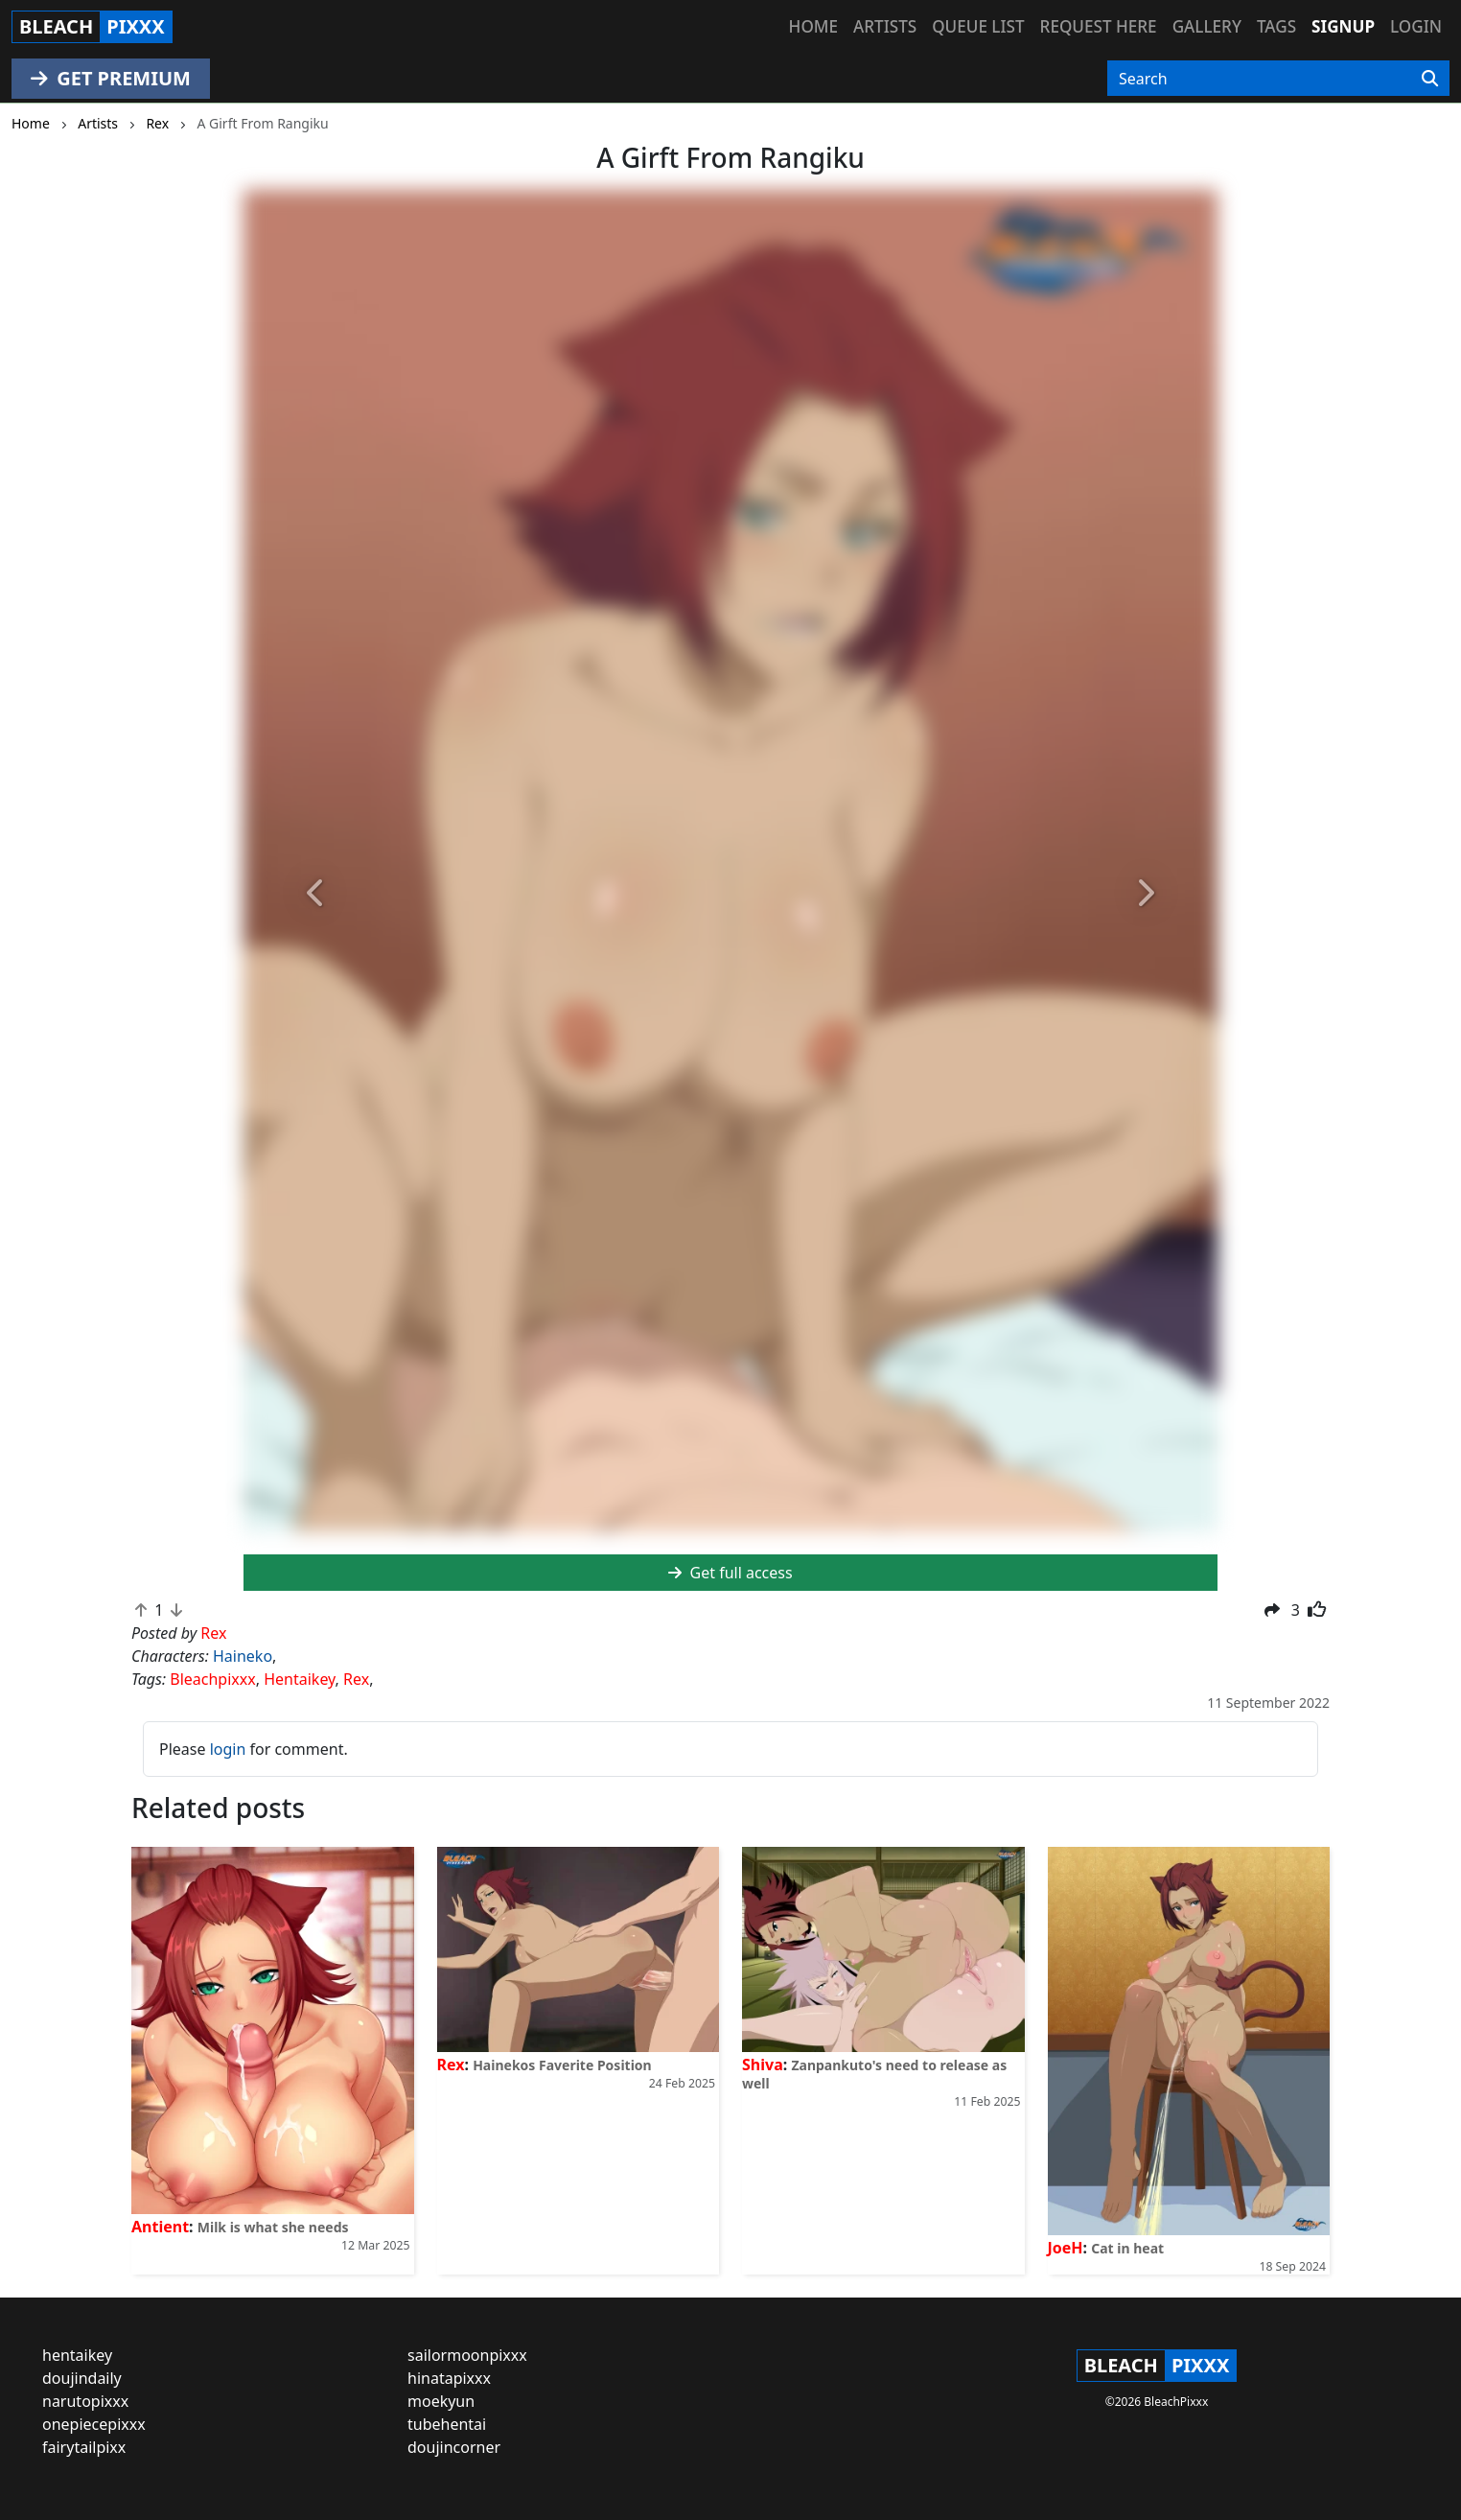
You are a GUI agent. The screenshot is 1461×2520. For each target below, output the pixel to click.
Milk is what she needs (273, 2227)
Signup (1343, 26)
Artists (884, 26)
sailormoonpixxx (467, 2355)
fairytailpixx (84, 2447)
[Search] (1429, 78)
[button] (316, 894)
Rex (356, 1679)
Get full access (730, 1572)
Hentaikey (299, 1679)
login (228, 1749)
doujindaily (82, 2378)
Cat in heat (1127, 2248)
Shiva (762, 2064)
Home (813, 26)
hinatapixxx (449, 2378)
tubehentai (446, 2424)
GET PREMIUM (111, 78)
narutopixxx (85, 2401)
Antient (160, 2226)
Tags (1276, 26)
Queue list (978, 26)
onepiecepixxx (94, 2424)
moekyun (441, 2401)
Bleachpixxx (212, 1679)
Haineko (242, 1656)
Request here (1098, 26)
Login (1416, 26)
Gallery (1206, 26)
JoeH (1065, 2247)
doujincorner (453, 2447)
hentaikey (77, 2355)
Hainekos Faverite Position (562, 2065)
